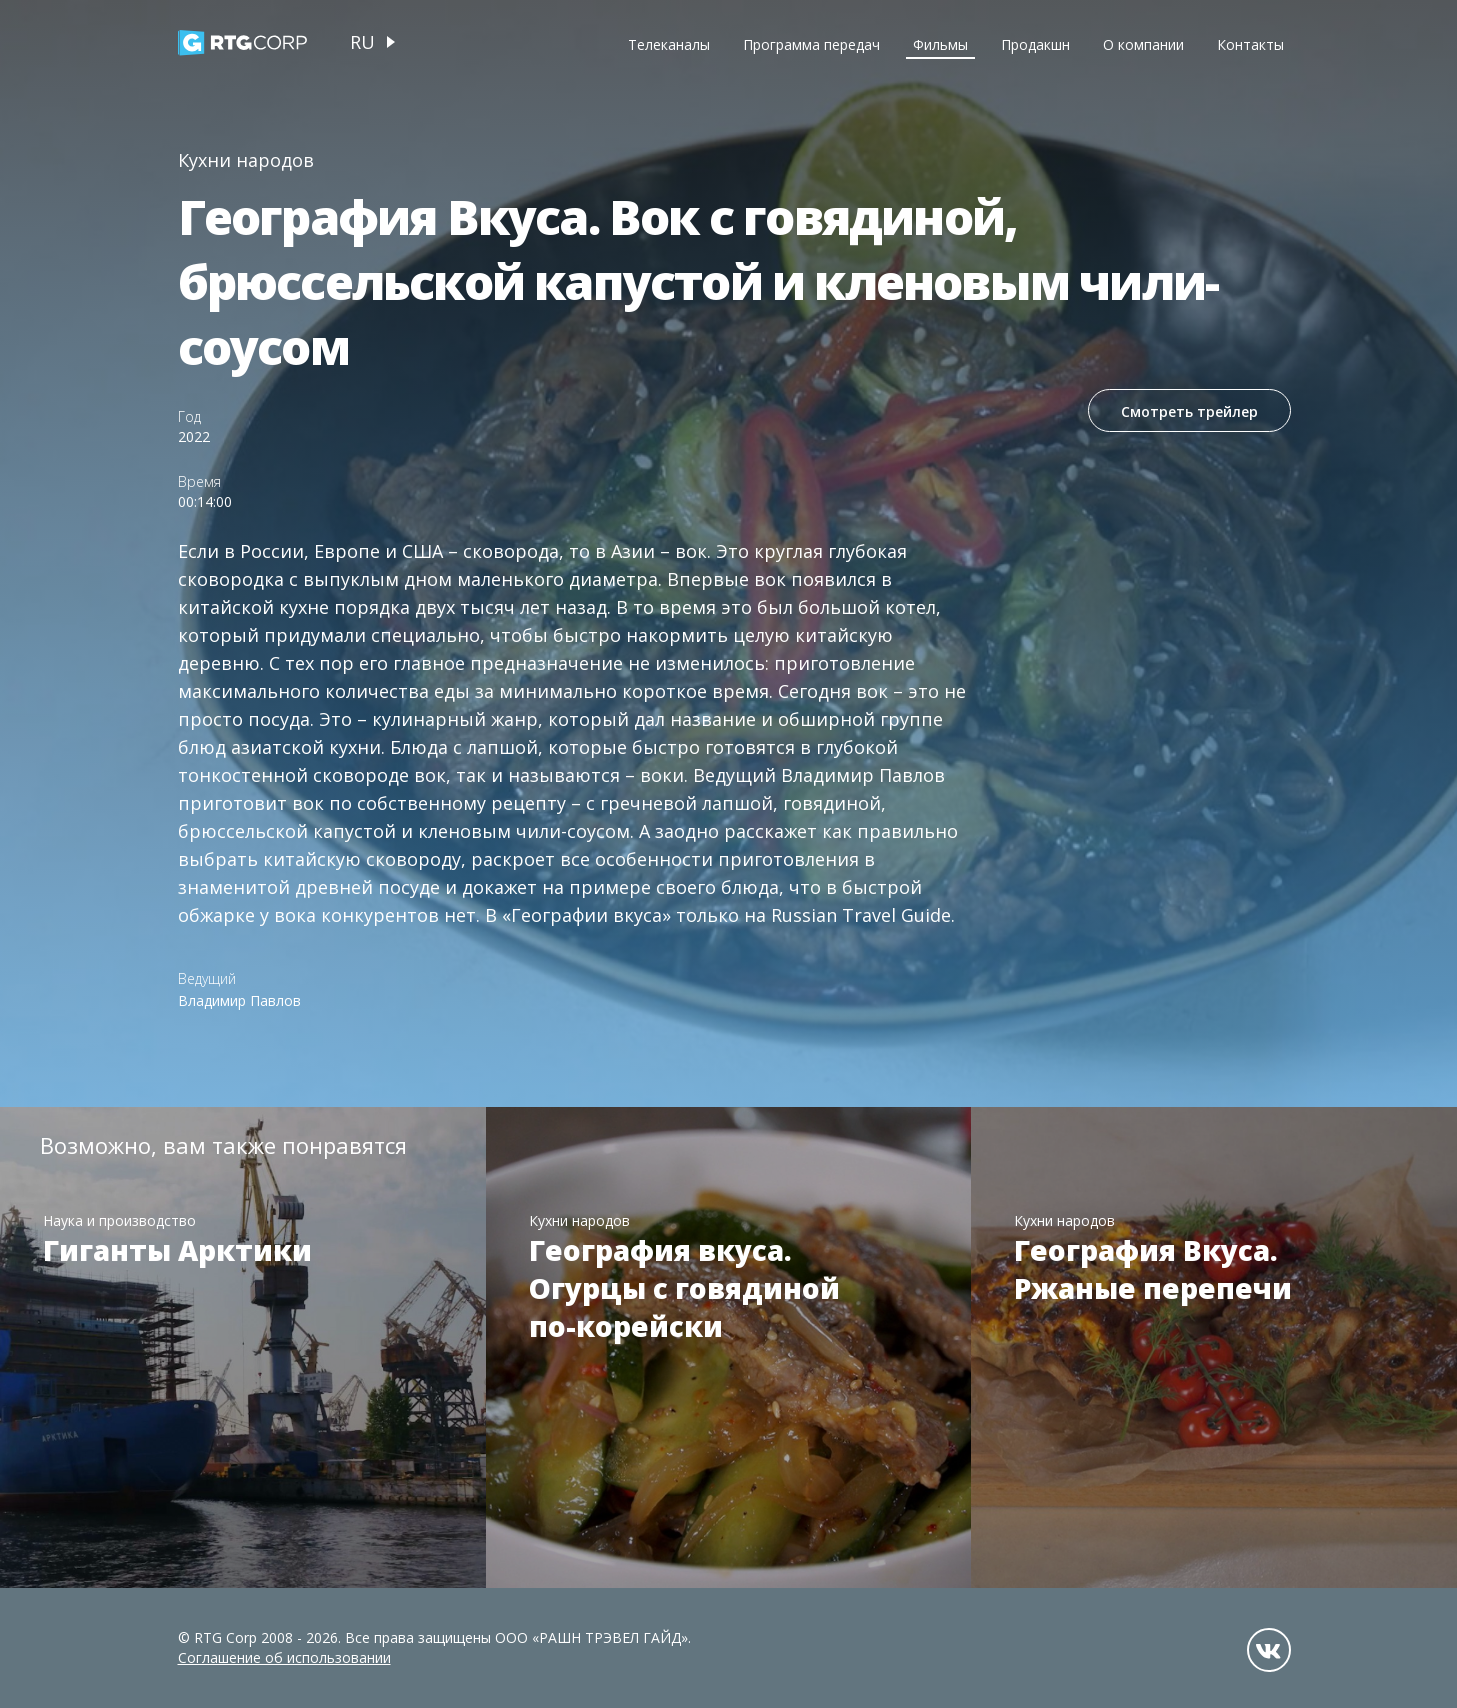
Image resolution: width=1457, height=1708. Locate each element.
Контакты (1250, 44)
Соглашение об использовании (284, 1657)
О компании (1143, 44)
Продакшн (1035, 44)
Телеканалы (669, 44)
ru (362, 42)
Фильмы (940, 44)
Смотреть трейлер (1187, 412)
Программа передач (811, 44)
